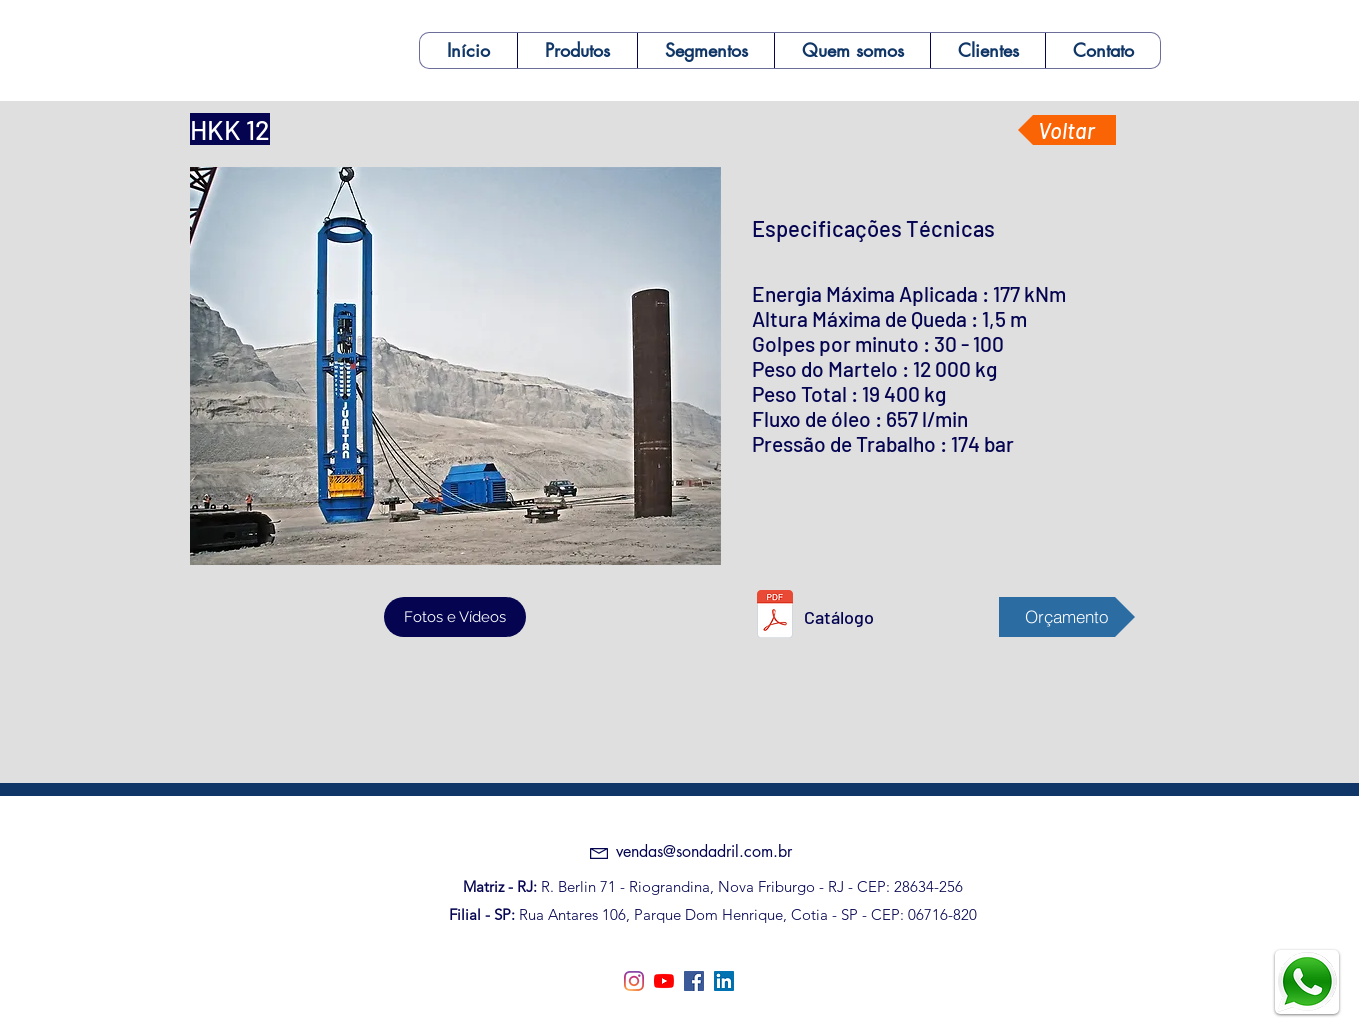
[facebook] (694, 981)
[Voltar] (1067, 130)
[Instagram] (634, 981)
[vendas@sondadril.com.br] (704, 852)
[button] (577, 50)
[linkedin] (724, 981)
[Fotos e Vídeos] (455, 617)
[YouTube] (664, 981)
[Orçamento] (1067, 617)
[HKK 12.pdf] (775, 616)
